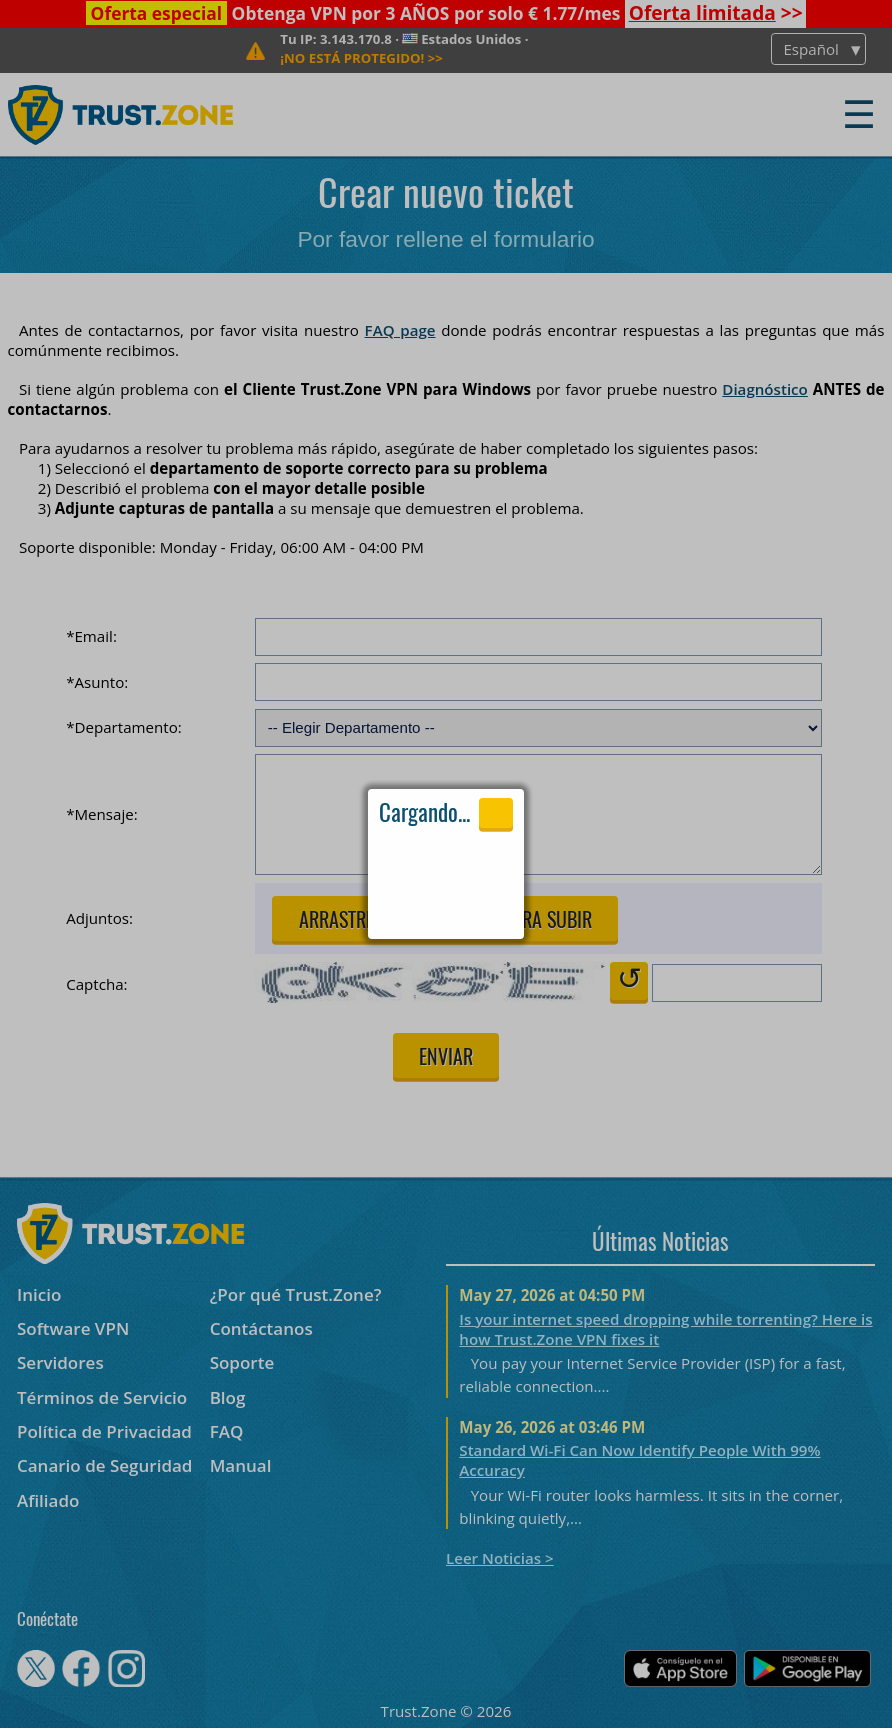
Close (496, 813)
